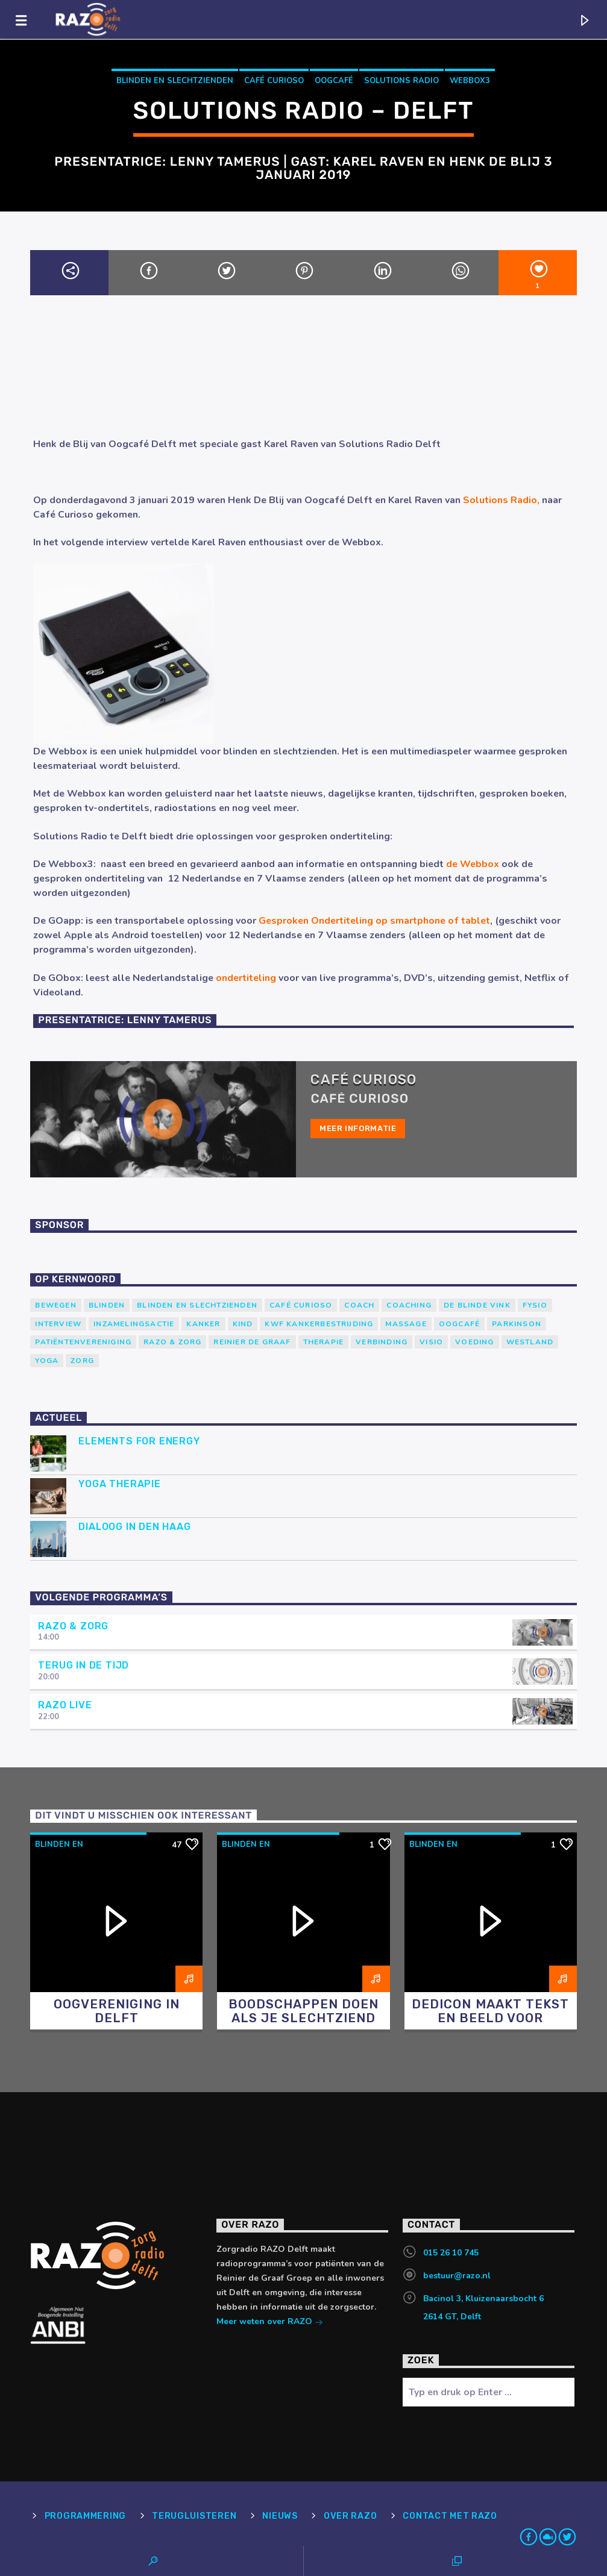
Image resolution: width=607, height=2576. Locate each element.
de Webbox (472, 864)
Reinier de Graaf (252, 1342)
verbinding (381, 1342)
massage (405, 1324)
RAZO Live (65, 1705)
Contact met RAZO (450, 2516)
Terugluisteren (194, 2516)
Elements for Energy (139, 1441)
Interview (58, 1324)
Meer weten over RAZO (269, 2323)
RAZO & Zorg (172, 1342)
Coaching (409, 1305)
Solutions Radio (401, 80)
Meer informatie (358, 1128)
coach (359, 1305)
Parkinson (516, 1324)
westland (530, 1342)
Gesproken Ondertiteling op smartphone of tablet (374, 920)
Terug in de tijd (83, 1665)
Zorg (82, 1360)
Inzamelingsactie (133, 1324)
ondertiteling (244, 978)
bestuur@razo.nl (457, 2275)
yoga (46, 1360)
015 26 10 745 (451, 2252)
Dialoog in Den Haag (134, 1526)
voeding (474, 1342)
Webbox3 (470, 80)
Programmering (85, 2516)
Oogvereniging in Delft (117, 2011)
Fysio (535, 1305)
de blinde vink (477, 1305)
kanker (203, 1324)
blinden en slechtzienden (174, 80)
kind (243, 1324)
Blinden (107, 1305)
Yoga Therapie (119, 1484)
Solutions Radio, (501, 500)
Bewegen (55, 1305)
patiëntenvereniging (83, 1342)
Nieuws (279, 2516)
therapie (323, 1342)
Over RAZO (350, 2516)
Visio (431, 1342)
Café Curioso (274, 80)
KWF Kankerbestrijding (319, 1324)
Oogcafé (334, 80)
